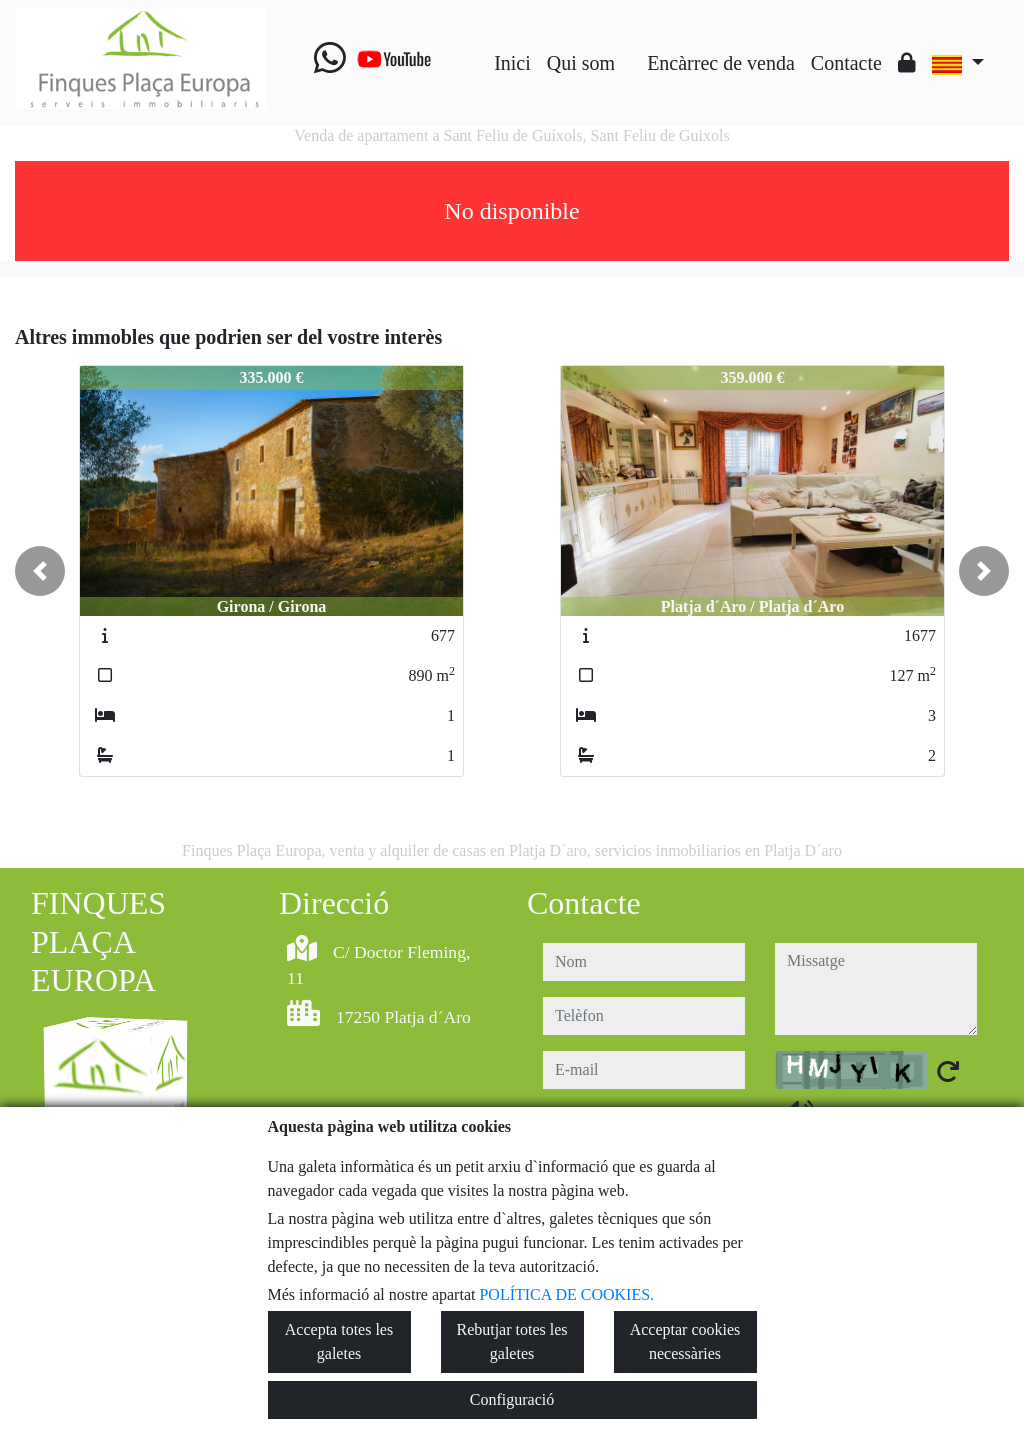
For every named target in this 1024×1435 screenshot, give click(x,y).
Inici (512, 63)
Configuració (512, 1399)
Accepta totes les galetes (339, 1341)
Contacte (846, 63)
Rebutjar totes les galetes (511, 1341)
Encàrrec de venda (721, 63)
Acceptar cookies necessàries (685, 1341)
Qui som (581, 63)
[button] (40, 571)
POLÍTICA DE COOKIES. (566, 1294)
